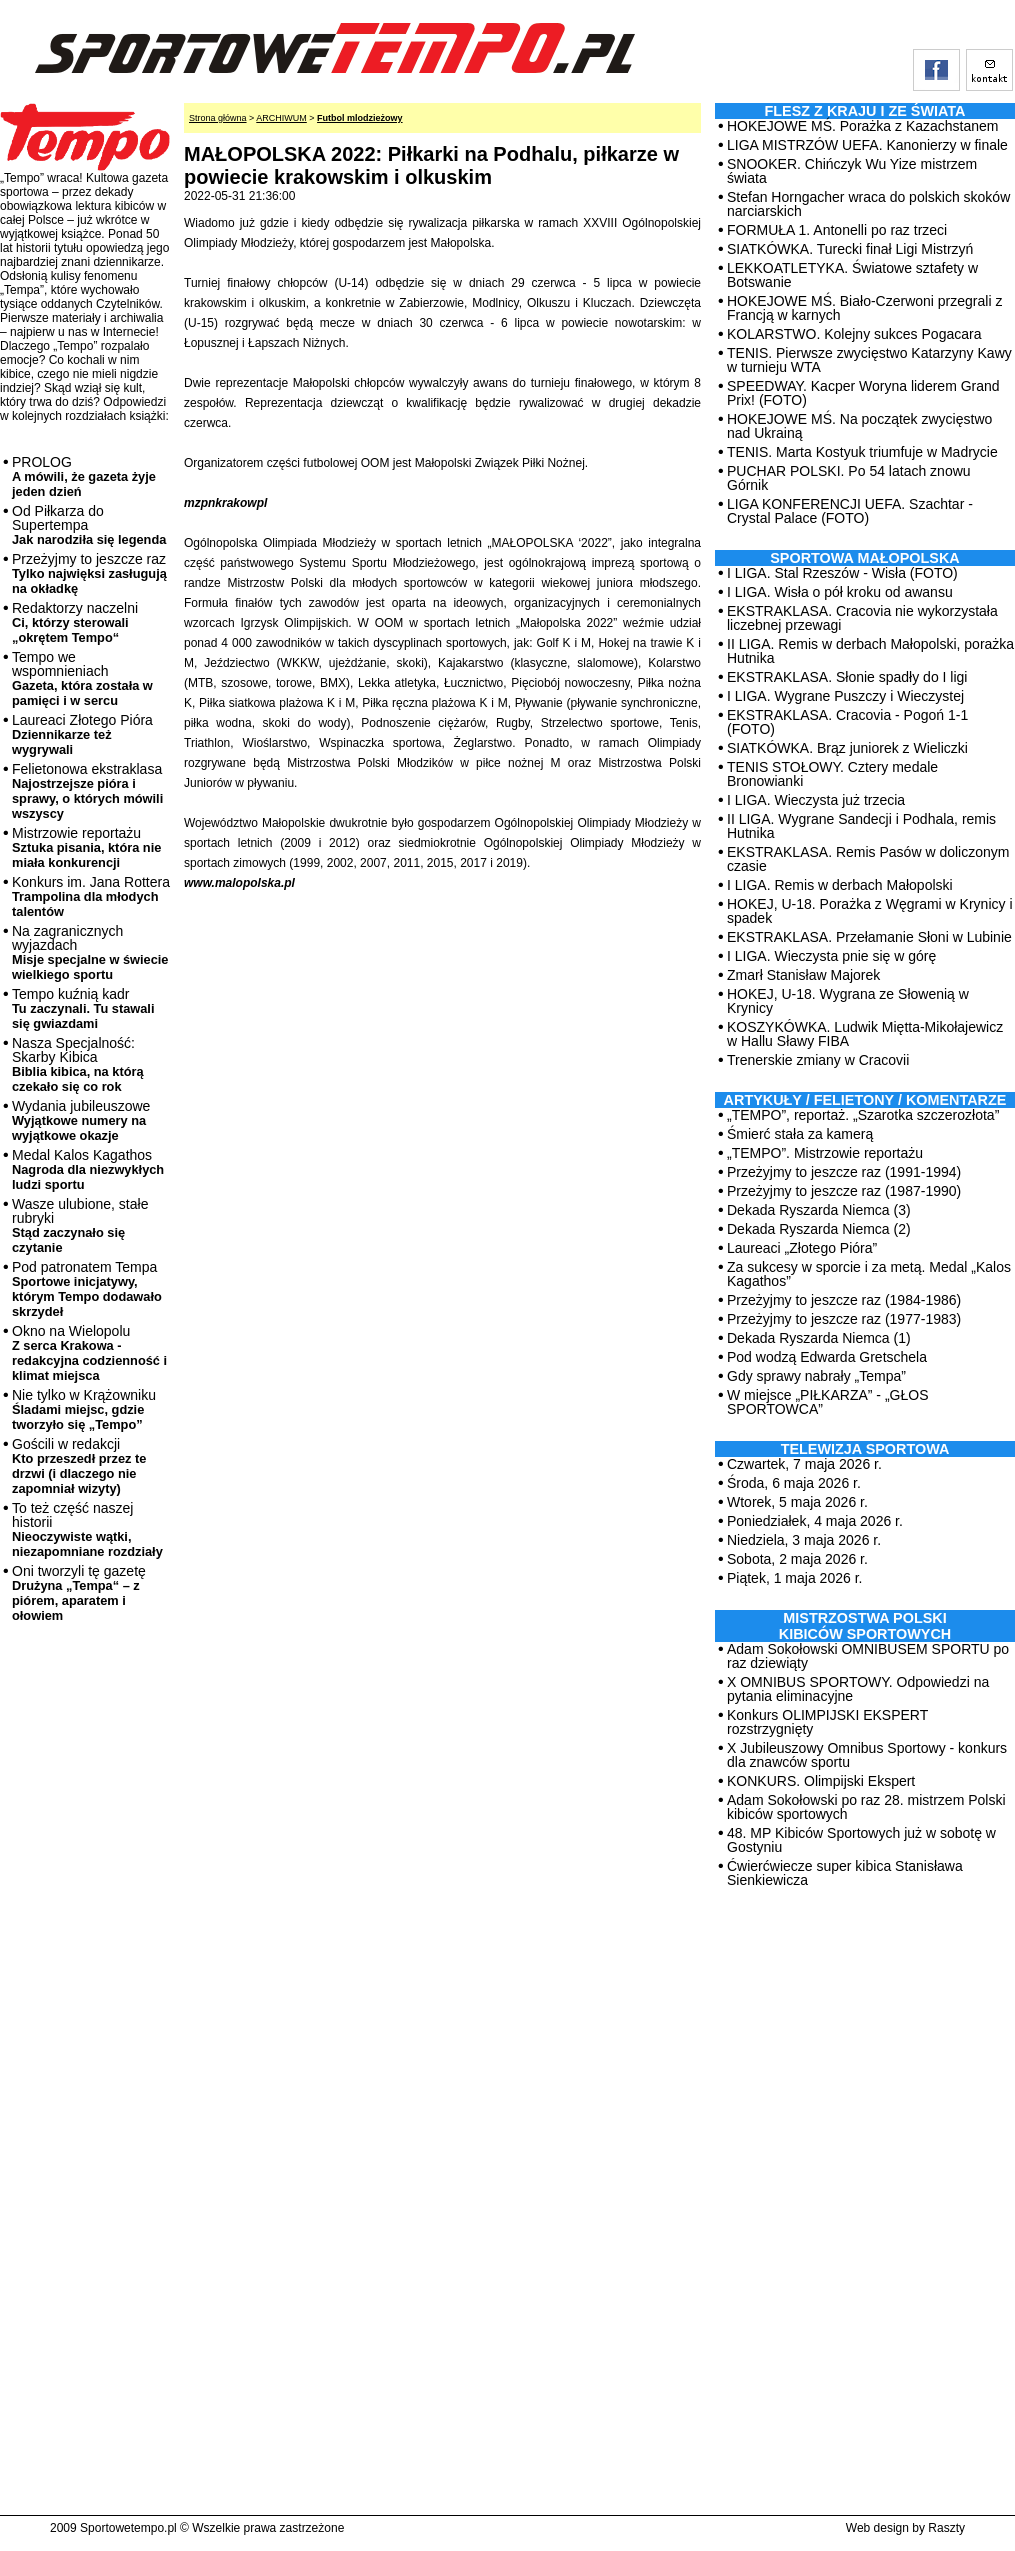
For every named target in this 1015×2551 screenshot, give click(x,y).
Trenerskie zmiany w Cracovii (818, 1060)
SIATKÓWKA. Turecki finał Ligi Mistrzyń (850, 249)
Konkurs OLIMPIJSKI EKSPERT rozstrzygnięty (827, 1722)
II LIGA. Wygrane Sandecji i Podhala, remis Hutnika (861, 826)
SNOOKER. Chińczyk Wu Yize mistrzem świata (852, 171)
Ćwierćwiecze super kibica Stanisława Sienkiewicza (845, 1873)
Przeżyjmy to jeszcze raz (89, 573)
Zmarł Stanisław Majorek (803, 975)
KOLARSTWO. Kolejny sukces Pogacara (854, 334)
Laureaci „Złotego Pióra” (802, 1248)
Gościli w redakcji (79, 1466)
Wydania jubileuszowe (81, 1120)
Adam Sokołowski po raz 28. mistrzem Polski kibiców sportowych (866, 1807)
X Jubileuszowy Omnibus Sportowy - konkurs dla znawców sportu (867, 1755)
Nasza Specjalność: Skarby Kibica (78, 1064)
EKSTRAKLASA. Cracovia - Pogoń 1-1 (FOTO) (847, 722)
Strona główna (218, 118)
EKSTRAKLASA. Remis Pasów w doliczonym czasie (868, 859)
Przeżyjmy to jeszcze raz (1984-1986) (844, 1300)
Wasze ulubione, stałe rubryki (80, 1225)
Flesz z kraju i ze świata (865, 111)
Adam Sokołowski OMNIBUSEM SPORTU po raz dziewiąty (868, 1656)
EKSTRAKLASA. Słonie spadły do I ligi (847, 677)
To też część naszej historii (87, 1529)
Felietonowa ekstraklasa (87, 791)
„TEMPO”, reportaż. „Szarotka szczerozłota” (863, 1115)
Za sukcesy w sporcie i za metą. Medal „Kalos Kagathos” (869, 1274)
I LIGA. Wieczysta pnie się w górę (831, 956)
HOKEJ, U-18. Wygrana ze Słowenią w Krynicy (848, 1001)
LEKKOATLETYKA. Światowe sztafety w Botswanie (852, 275)
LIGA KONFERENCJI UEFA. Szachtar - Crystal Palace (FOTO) (850, 511)
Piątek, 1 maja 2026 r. (794, 1578)
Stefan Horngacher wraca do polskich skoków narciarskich (868, 204)
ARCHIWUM (281, 118)
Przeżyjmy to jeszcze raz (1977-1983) (844, 1319)
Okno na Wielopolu (89, 1353)
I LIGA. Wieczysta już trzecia (816, 800)
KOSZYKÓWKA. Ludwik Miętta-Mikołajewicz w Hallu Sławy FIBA (865, 1034)
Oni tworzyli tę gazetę (79, 1593)
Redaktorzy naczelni (75, 622)
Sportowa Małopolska (864, 558)
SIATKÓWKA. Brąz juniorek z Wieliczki (847, 748)
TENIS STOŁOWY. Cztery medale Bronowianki (832, 774)
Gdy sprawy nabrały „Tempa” (816, 1376)
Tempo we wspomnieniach (82, 678)
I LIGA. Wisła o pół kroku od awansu (840, 592)
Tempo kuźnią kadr (83, 1008)
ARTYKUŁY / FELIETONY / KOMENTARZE (865, 1100)
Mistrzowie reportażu (86, 847)
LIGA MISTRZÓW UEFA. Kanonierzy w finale (867, 145)
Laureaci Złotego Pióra (82, 734)
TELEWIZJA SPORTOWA (865, 1449)
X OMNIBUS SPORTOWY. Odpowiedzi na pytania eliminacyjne (858, 1689)
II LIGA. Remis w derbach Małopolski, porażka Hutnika (870, 651)
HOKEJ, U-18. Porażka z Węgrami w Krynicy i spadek (870, 911)
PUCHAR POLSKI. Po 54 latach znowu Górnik (849, 478)
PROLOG (84, 476)
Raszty (946, 2528)
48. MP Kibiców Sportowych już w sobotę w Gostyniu (861, 1840)
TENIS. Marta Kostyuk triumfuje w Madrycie (862, 452)
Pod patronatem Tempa (87, 1289)
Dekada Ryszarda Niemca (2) (819, 1229)
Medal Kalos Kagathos (88, 1169)
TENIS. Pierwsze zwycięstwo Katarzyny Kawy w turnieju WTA (869, 360)
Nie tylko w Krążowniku (84, 1409)
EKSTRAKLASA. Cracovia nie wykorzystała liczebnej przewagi (862, 618)
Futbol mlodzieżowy (360, 118)
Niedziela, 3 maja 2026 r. (804, 1540)
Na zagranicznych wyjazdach (90, 952)
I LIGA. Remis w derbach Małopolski (840, 885)
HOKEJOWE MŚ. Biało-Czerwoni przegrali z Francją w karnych (864, 308)
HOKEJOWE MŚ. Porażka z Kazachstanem (863, 126)
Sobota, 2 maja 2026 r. (797, 1559)
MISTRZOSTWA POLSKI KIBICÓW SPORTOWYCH (865, 1626)
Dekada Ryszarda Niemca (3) (819, 1210)
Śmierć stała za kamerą (800, 1134)
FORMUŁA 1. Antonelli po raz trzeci (837, 230)
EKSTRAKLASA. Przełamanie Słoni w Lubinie (869, 937)
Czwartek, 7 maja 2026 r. (804, 1464)
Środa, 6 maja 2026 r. (794, 1483)
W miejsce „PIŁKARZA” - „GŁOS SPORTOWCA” (827, 1402)
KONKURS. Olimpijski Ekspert (821, 1781)
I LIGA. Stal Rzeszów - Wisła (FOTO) (842, 573)
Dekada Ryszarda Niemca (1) (819, 1338)
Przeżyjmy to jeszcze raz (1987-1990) (844, 1191)
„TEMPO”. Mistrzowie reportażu (825, 1153)
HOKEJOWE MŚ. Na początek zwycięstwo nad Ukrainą (859, 426)
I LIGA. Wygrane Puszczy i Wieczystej (845, 696)
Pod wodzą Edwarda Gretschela (827, 1357)
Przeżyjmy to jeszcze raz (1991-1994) (844, 1172)
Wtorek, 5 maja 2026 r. (797, 1502)
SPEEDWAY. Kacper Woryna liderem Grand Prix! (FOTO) (863, 393)
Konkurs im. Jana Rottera (91, 896)
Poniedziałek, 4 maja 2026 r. (815, 1521)
